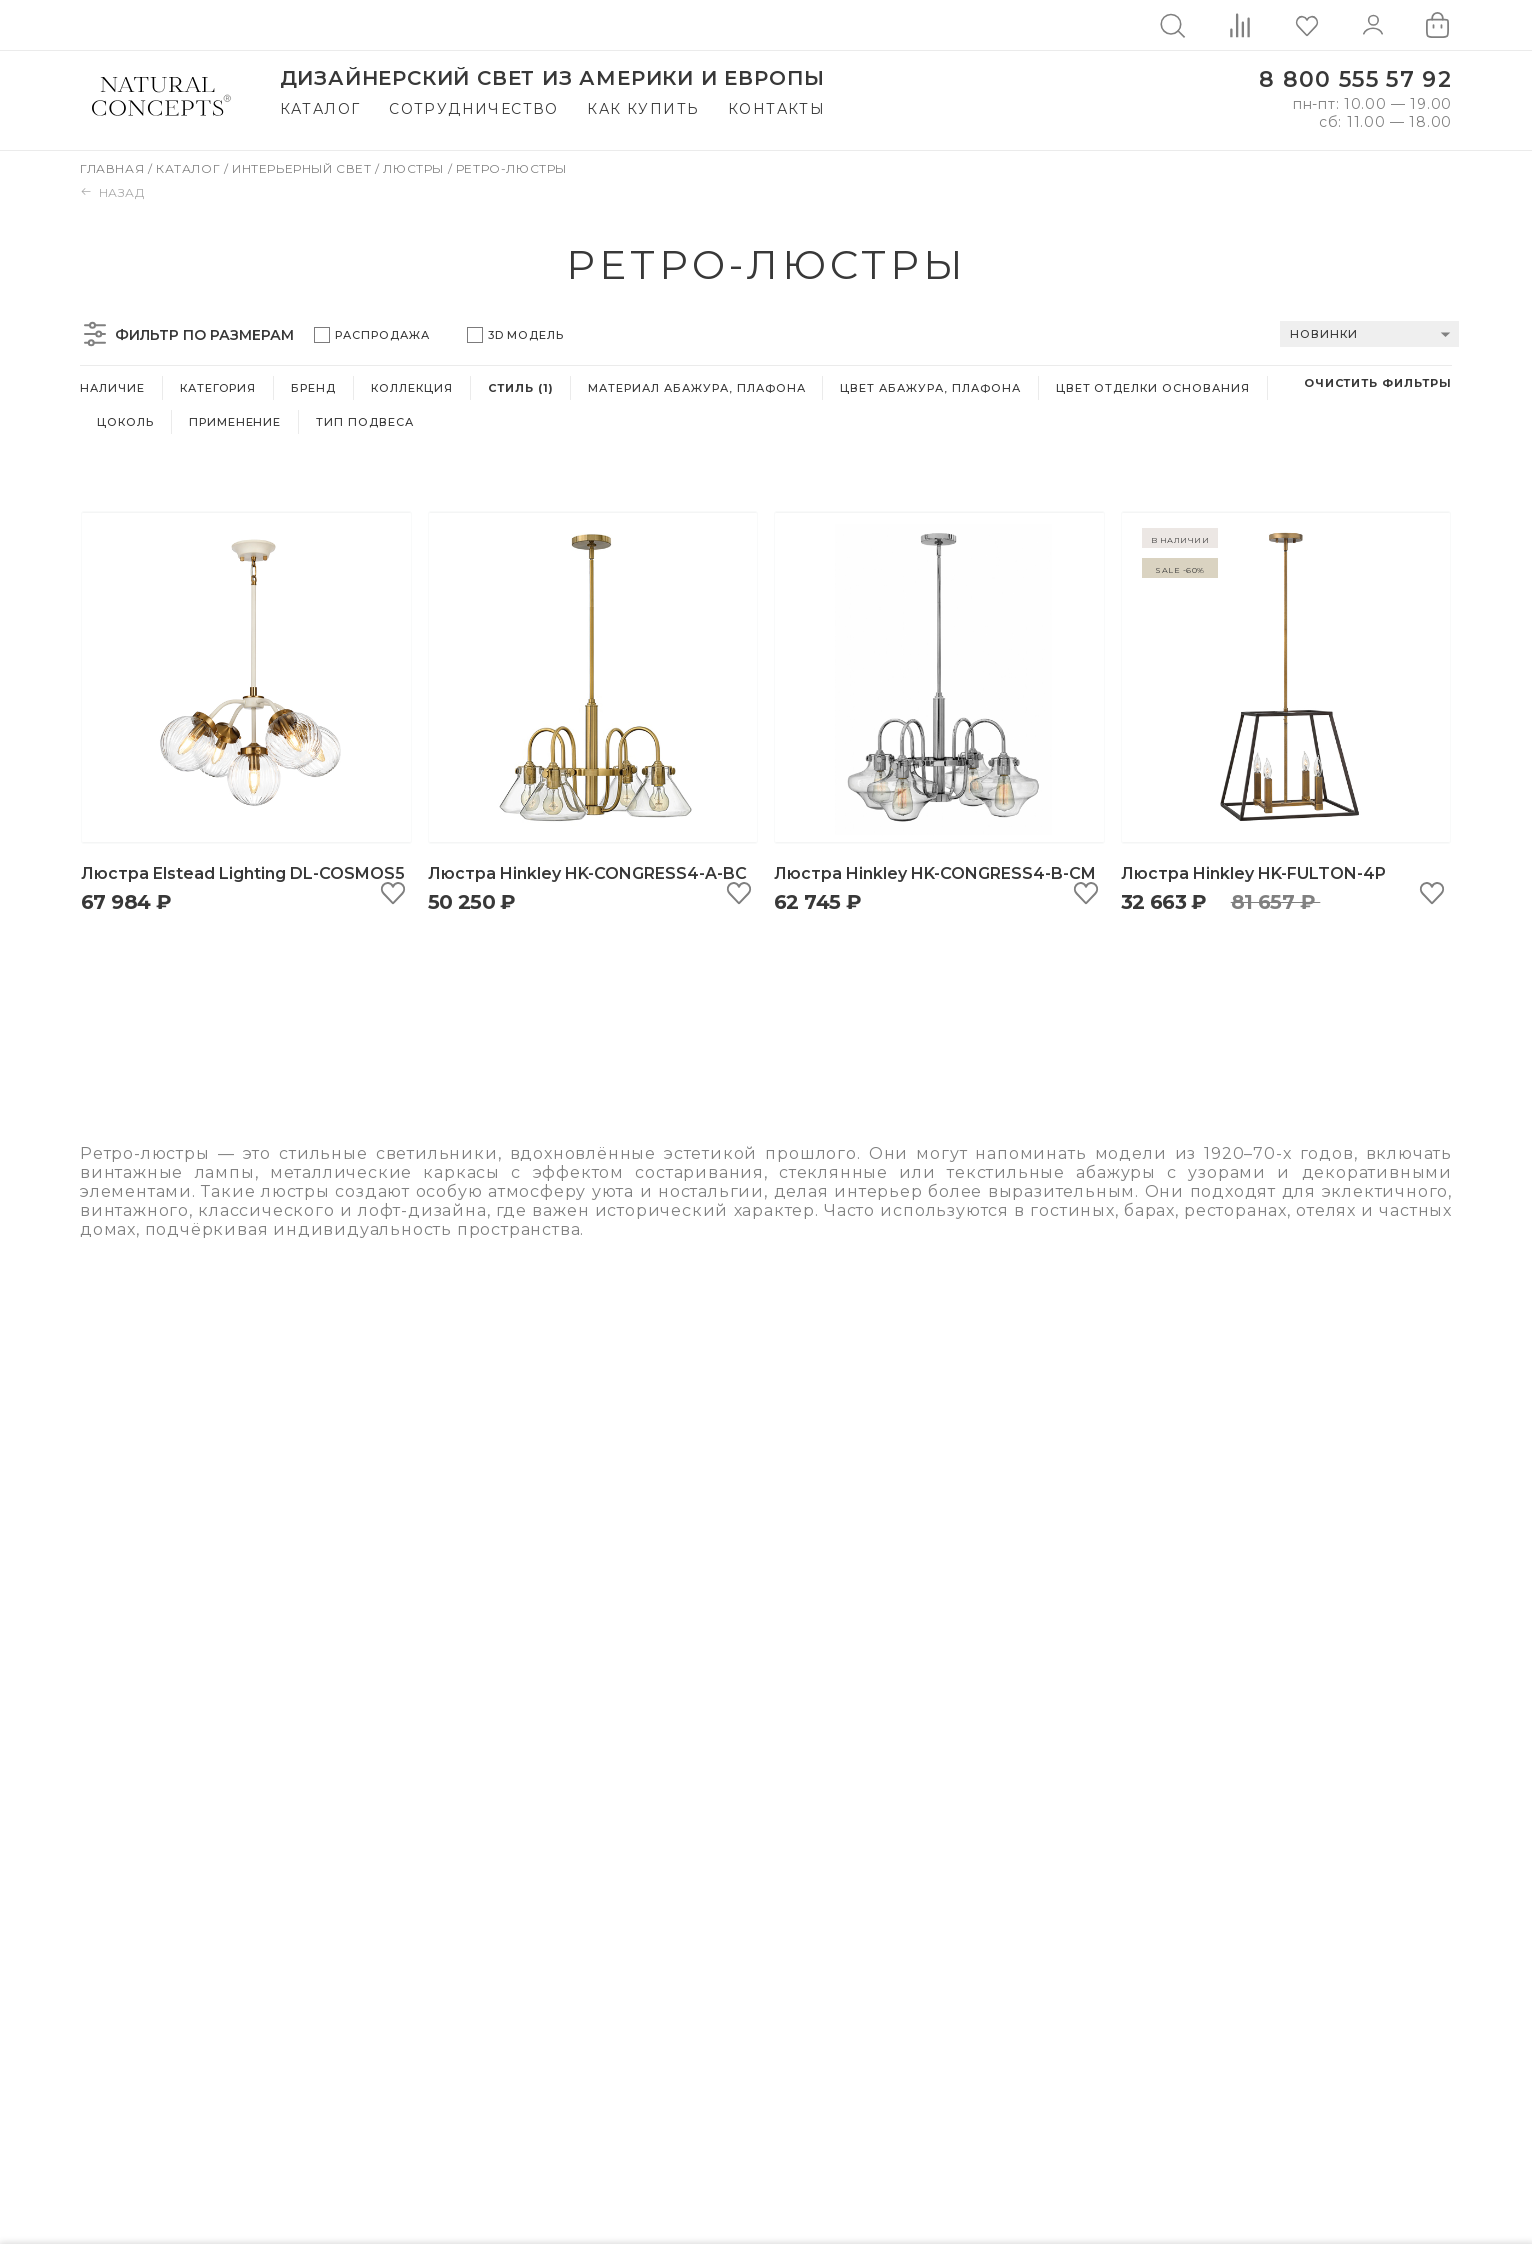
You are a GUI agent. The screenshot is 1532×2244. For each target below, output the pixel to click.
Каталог (320, 109)
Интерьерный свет (303, 168)
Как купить (643, 109)
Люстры (415, 168)
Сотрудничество (474, 109)
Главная (114, 168)
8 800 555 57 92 (1355, 79)
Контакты (776, 109)
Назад (112, 192)
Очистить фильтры (1378, 383)
